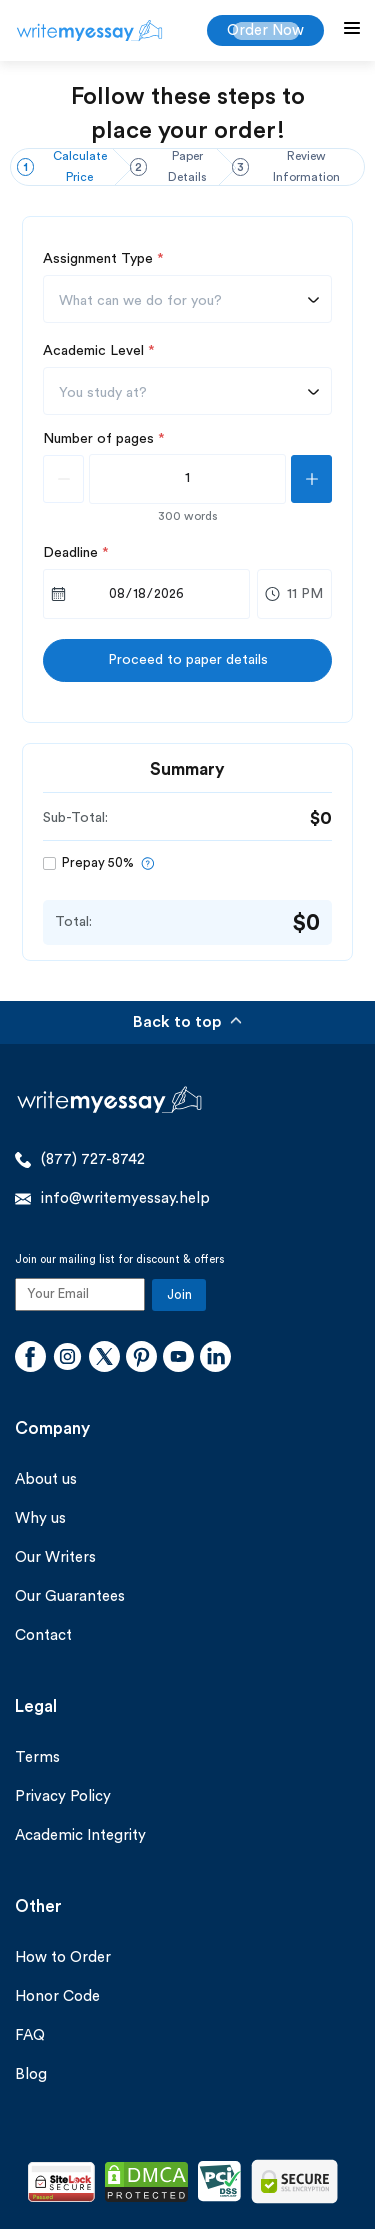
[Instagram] (67, 1359)
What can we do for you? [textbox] (140, 301)
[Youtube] (178, 1359)
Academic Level (99, 351)
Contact (43, 1635)
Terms (37, 1757)
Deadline (76, 553)
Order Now (265, 30)
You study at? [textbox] (103, 393)
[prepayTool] (147, 863)
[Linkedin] (215, 1359)
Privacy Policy (63, 1796)
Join (179, 1294)
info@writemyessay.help (112, 1199)
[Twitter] (104, 1359)
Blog (31, 2074)
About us (46, 1479)
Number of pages (104, 439)
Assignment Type (103, 259)
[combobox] (187, 299)
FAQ (30, 2035)
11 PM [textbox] (305, 594)
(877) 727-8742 (80, 1160)
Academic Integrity (80, 1835)
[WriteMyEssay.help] (90, 30)
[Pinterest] (141, 1359)
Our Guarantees (70, 1596)
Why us (40, 1518)
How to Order (63, 1957)
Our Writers (55, 1557)
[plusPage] (311, 479)
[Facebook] (30, 1359)
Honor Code (57, 1996)
